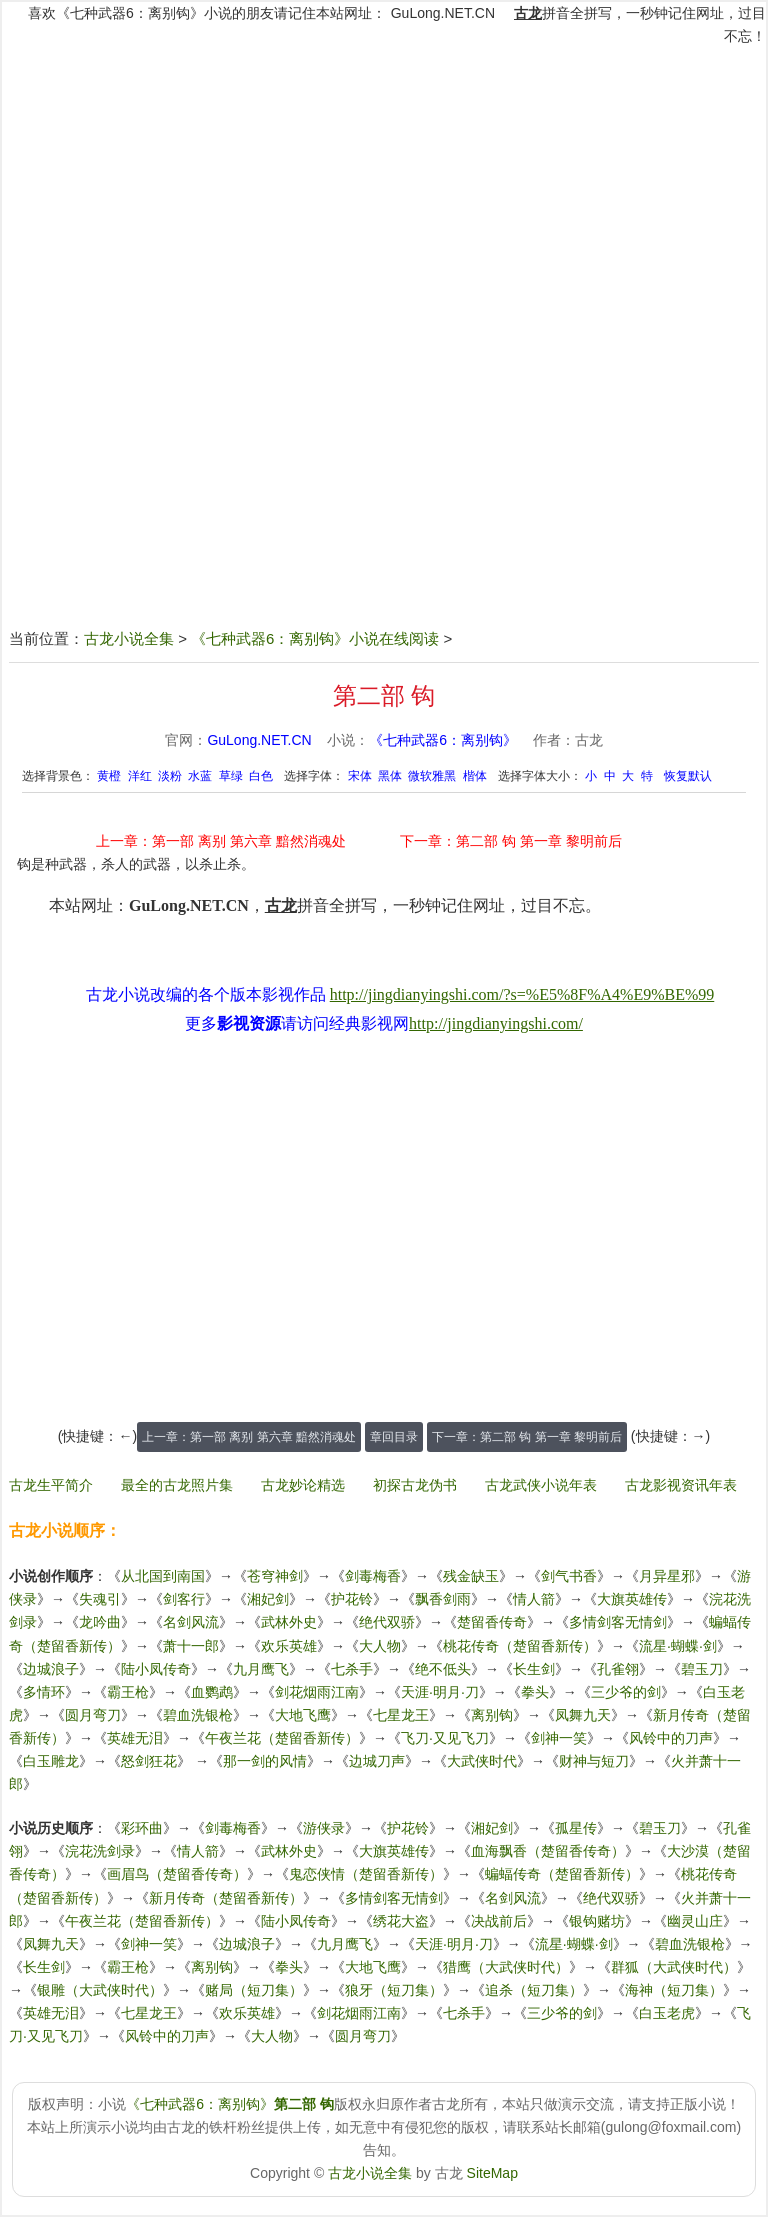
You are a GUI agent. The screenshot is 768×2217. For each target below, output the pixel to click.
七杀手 (352, 1669)
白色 (261, 776)
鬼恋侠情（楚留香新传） (366, 1874)
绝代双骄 (387, 1622)
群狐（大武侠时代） (674, 1967)
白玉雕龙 (51, 1761)
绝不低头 (443, 1669)
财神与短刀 (594, 1761)
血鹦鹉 (212, 1692)
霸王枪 (128, 1692)
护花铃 (352, 1599)
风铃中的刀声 (671, 1738)
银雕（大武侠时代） (100, 1990)
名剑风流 (191, 1622)
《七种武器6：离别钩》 (443, 740)
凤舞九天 (583, 1715)
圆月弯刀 (93, 1715)
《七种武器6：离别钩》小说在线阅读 (315, 638)
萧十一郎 (191, 1646)
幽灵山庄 (695, 1921)
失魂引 (100, 1599)
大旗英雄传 (632, 1599)
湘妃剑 (268, 1599)
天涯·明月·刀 (440, 1692)
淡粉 (170, 776)
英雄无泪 (135, 1738)
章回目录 (394, 1437)
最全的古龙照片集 (177, 1485)
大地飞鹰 (303, 1715)
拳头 (535, 1692)
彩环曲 (142, 1828)
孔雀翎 (618, 1669)
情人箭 (534, 1599)
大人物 (380, 1646)
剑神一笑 (559, 1738)
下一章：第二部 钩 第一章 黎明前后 (511, 841)
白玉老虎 (667, 2013)
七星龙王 (401, 1715)
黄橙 (109, 776)
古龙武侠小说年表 (541, 1485)
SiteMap (492, 2173)
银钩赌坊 (597, 1921)
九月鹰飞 (261, 1669)
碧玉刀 (702, 1669)
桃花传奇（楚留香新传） (520, 1646)
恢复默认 (688, 776)
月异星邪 (667, 1576)
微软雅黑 (432, 776)
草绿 (231, 776)
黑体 (390, 776)
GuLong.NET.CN (443, 13)
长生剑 (534, 1669)
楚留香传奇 (492, 1622)
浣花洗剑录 (100, 1851)
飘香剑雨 (443, 1599)
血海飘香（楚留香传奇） (548, 1851)
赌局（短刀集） (254, 1990)
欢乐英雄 (289, 1646)
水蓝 (200, 776)
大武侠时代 (482, 1761)
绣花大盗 (401, 1921)
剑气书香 (569, 1576)
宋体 (360, 776)
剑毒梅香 (373, 1576)
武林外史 (289, 1622)
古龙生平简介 (51, 1485)
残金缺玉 (471, 1576)
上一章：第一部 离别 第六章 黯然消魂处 (221, 841)
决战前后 (499, 1921)
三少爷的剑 (626, 1692)
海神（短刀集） (674, 1990)
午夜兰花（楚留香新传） (282, 1738)
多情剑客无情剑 (618, 1622)
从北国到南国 (163, 1576)
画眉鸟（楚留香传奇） (177, 1874)
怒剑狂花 (149, 1761)
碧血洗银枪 (198, 1715)
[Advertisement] (384, 192)
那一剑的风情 (265, 1761)
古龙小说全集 (129, 638)
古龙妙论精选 (303, 1485)
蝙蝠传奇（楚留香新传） (562, 1874)
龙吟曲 (100, 1622)
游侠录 (324, 1828)
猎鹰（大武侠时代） (506, 1967)
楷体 (475, 776)
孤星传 (576, 1828)
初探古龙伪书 (415, 1485)
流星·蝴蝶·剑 (678, 1646)
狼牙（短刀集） (394, 1990)
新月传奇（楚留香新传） (226, 1898)
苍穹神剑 (275, 1576)
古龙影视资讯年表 (681, 1485)
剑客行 (184, 1599)
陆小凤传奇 (156, 1669)
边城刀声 (377, 1761)
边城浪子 (51, 1669)
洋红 (140, 776)
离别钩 (492, 1715)
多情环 (44, 1692)
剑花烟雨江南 (317, 1692)
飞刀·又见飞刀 (445, 1738)
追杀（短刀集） (534, 1990)
